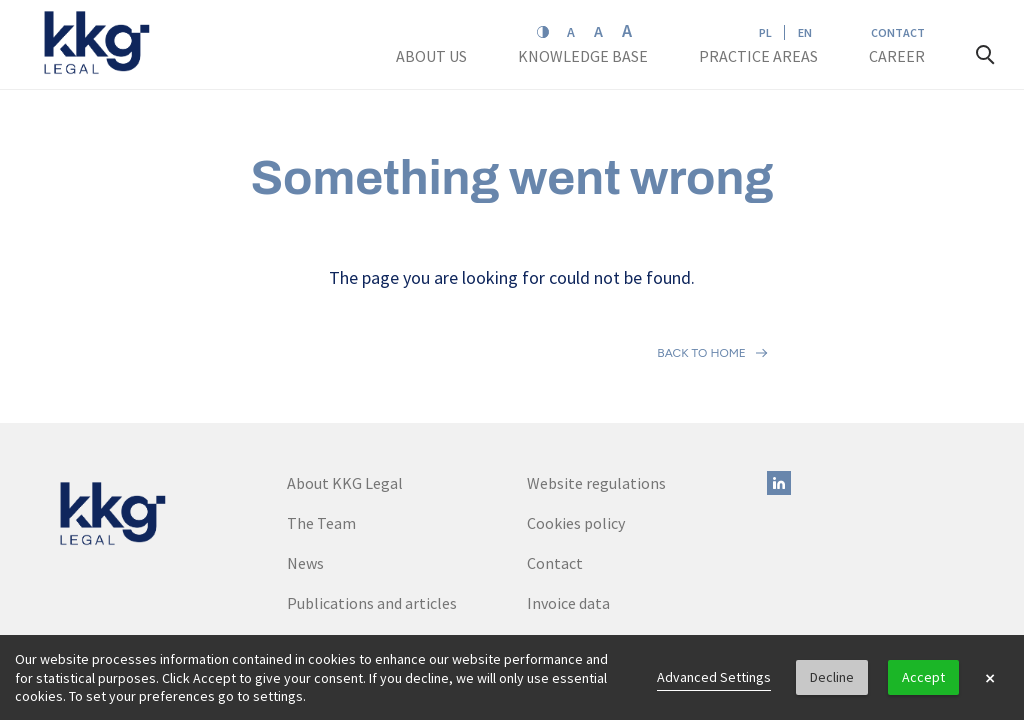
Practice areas (758, 56)
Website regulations (596, 395)
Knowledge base (584, 56)
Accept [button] (923, 677)
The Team (321, 435)
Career (898, 56)
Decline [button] (832, 677)
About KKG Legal (345, 395)
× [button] (990, 678)
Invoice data (568, 515)
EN (805, 32)
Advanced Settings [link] (714, 677)
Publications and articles (372, 515)
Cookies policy (576, 435)
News (305, 475)
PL (765, 32)
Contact (898, 32)
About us (433, 56)
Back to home (701, 309)
